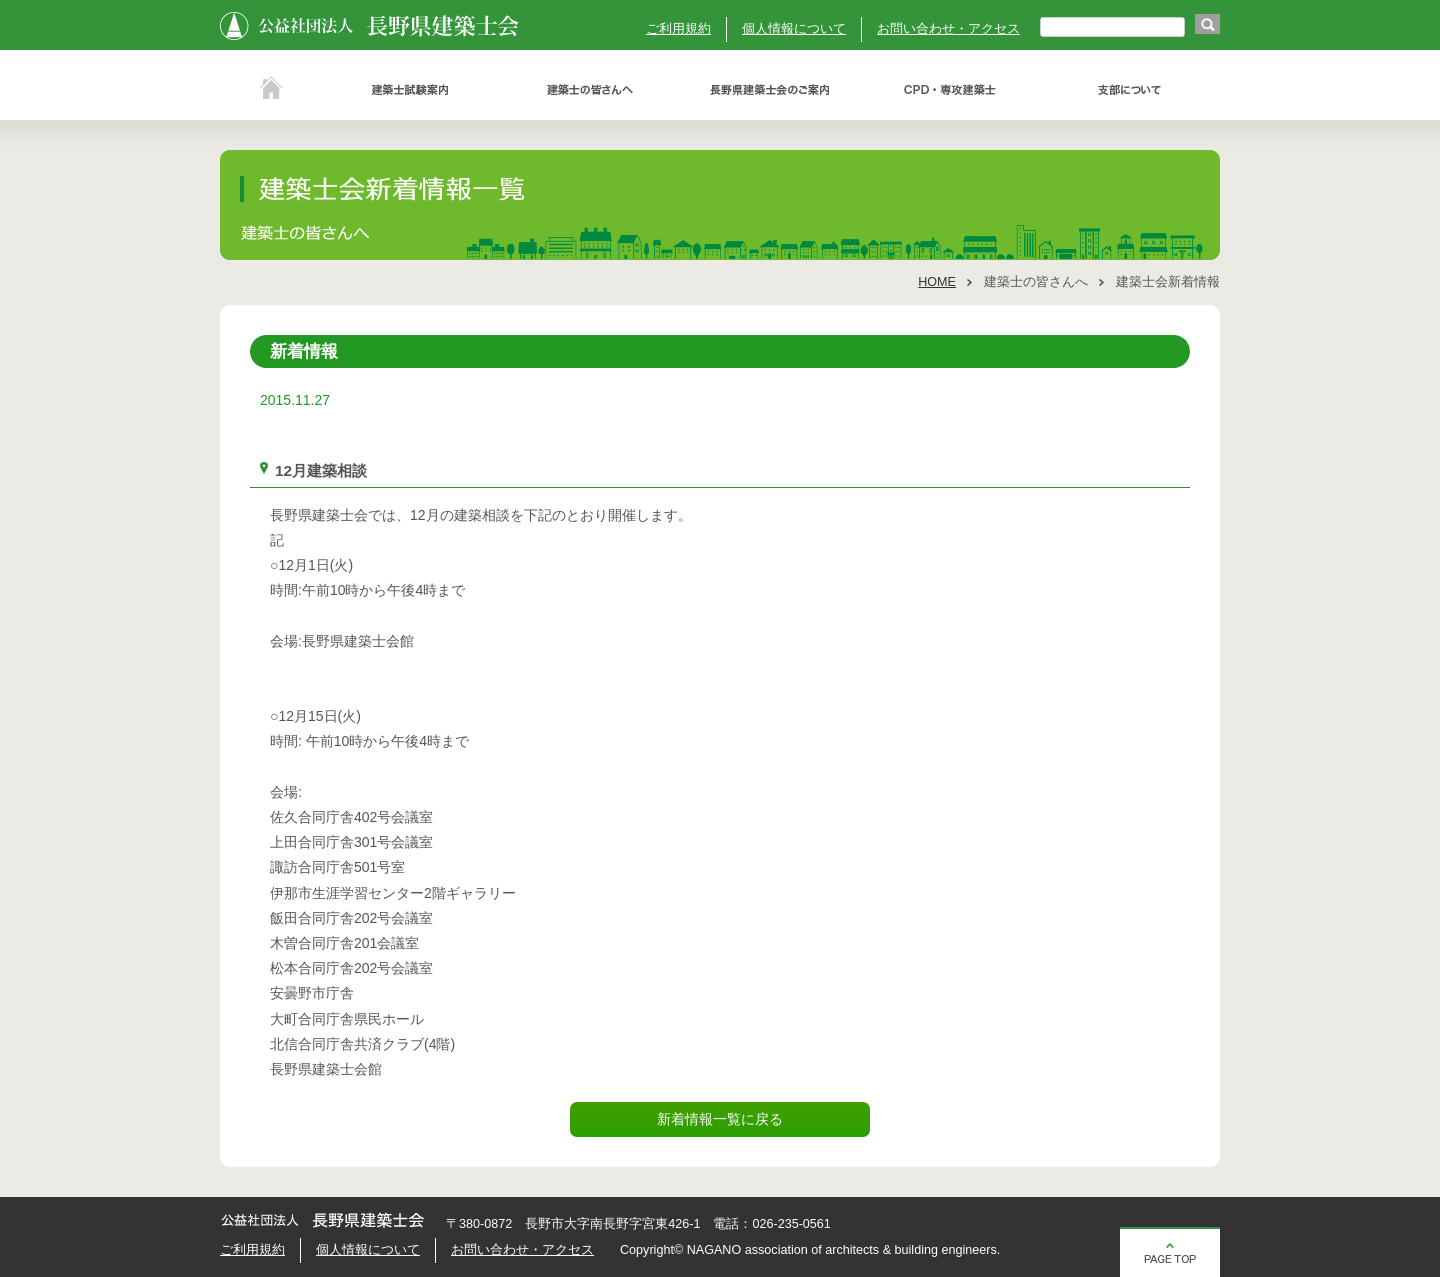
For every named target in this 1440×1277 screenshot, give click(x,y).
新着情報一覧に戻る (720, 1119)
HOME (937, 282)
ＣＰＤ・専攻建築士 (950, 90)
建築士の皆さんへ (590, 90)
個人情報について (794, 29)
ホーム (270, 90)
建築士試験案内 (410, 90)
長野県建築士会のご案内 (770, 90)
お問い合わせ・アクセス (948, 29)
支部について (1130, 90)
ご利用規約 (678, 29)
